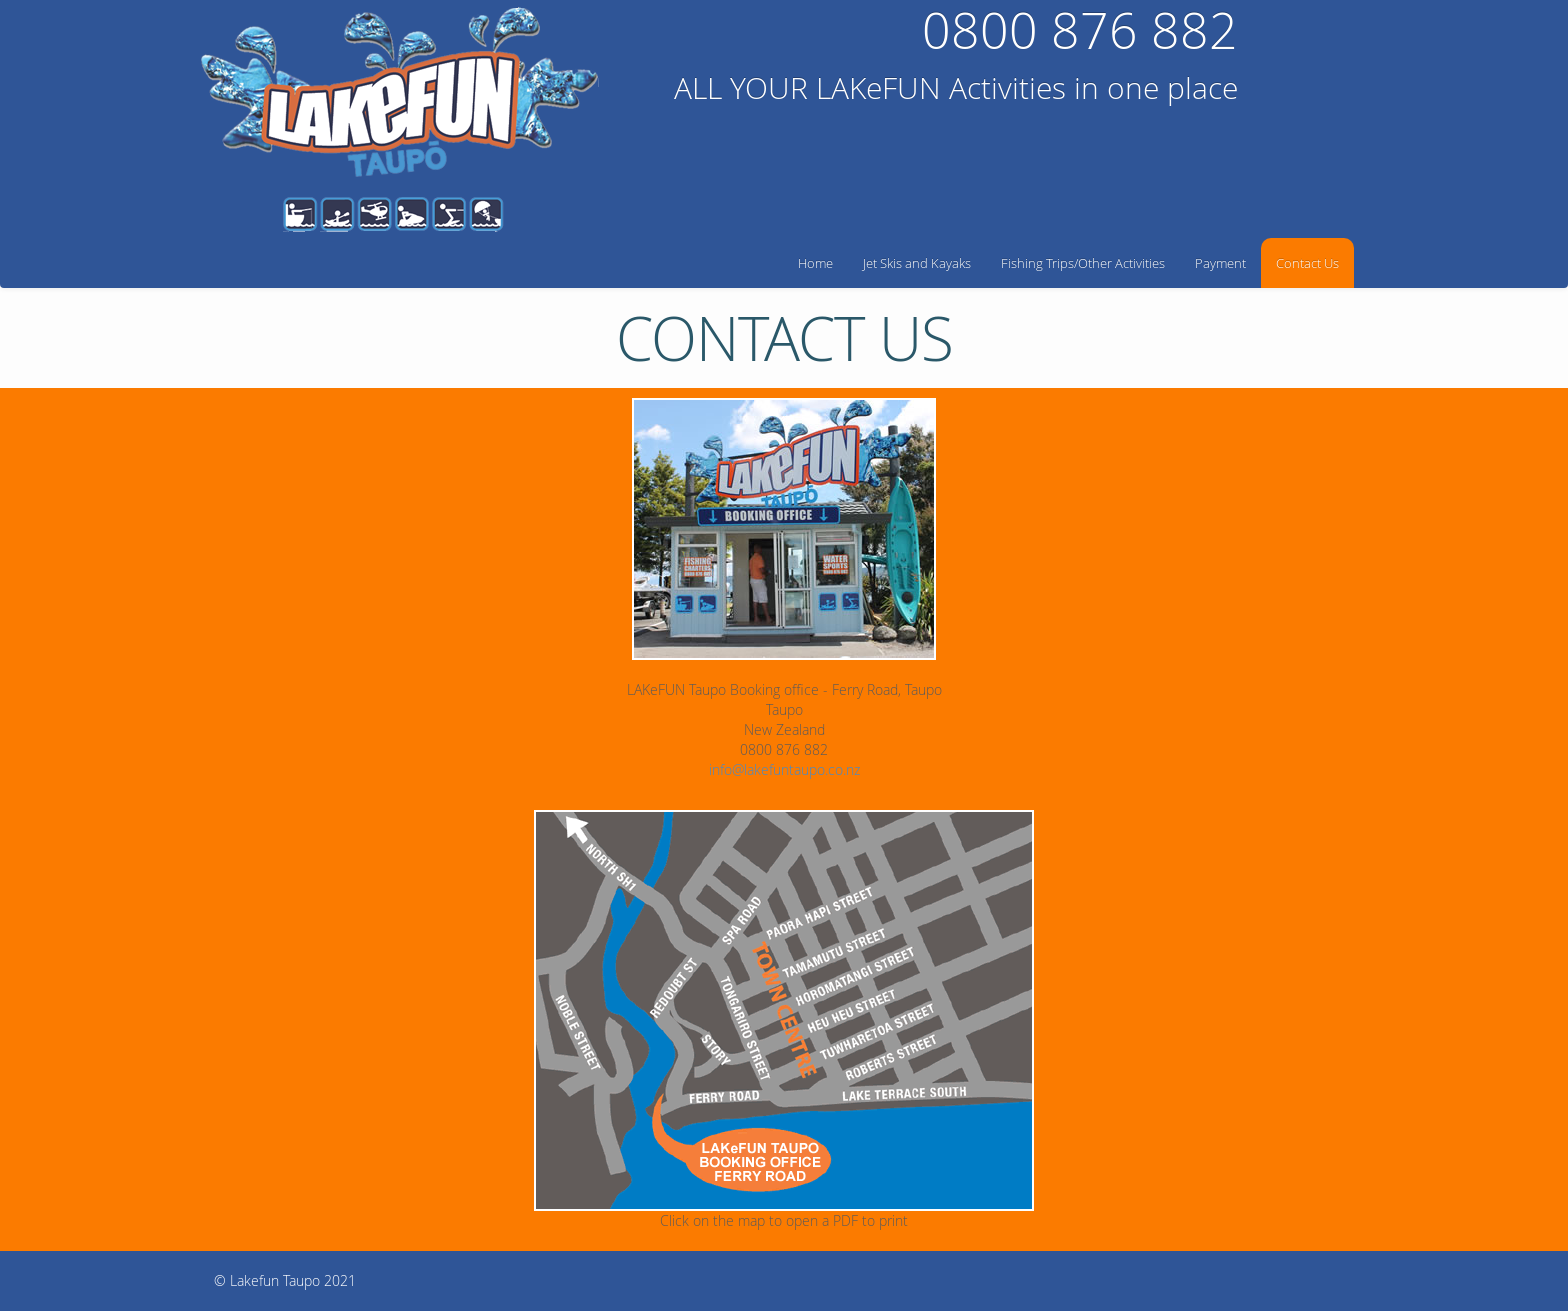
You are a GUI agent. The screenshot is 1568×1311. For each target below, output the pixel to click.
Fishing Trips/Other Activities (1083, 263)
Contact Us (1307, 263)
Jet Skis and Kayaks (917, 263)
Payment (1220, 263)
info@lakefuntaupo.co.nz (784, 769)
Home (815, 263)
